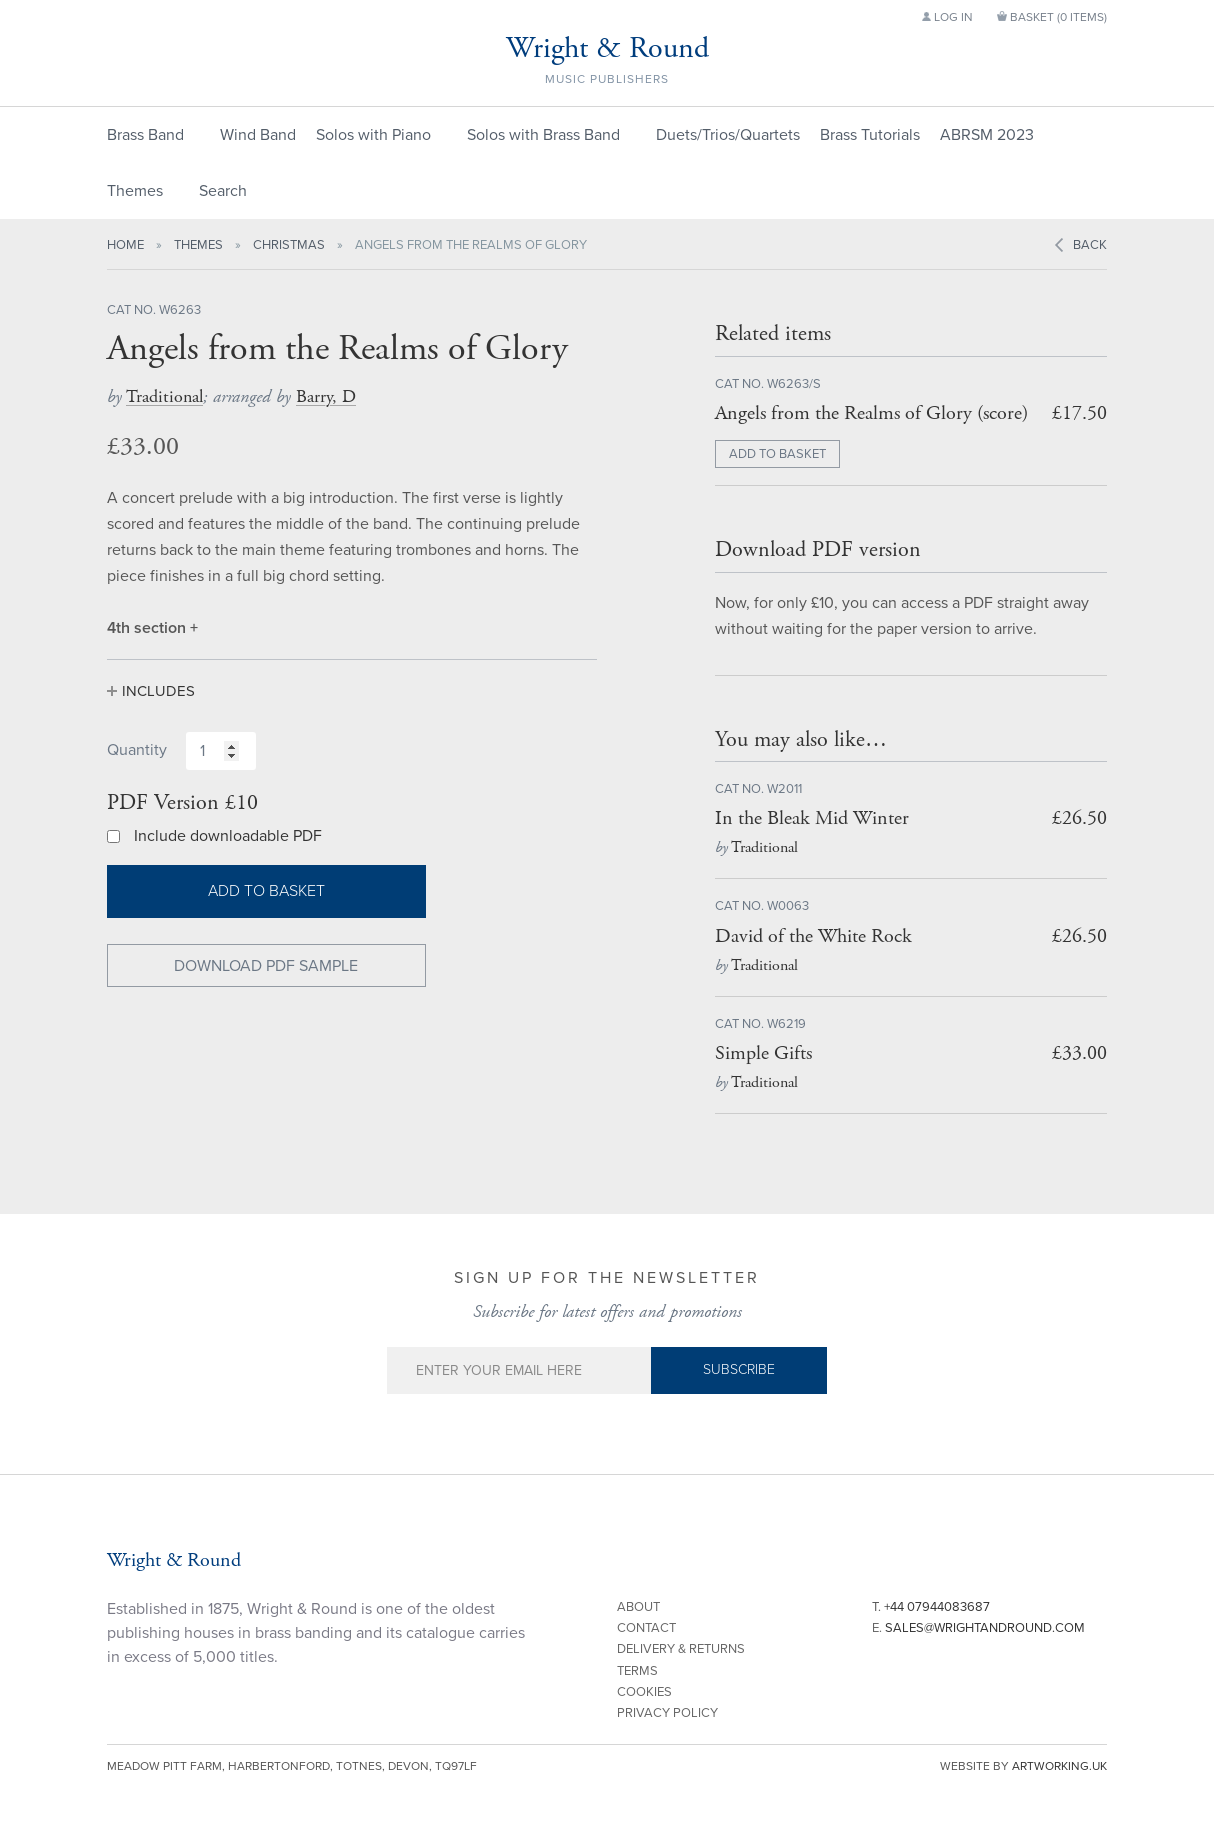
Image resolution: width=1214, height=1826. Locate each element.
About (638, 1607)
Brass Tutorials (870, 135)
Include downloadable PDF (228, 836)
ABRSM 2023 (987, 135)
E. (978, 1628)
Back (1090, 245)
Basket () (1052, 17)
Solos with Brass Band (543, 135)
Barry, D (326, 396)
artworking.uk (1059, 1766)
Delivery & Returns (681, 1649)
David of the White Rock (813, 936)
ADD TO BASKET (777, 454)
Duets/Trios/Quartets (728, 135)
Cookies (644, 1692)
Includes (158, 691)
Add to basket (266, 891)
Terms (637, 1671)
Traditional (164, 396)
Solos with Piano (373, 135)
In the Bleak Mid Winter (812, 818)
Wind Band (258, 135)
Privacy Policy (667, 1713)
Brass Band (145, 135)
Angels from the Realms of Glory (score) (871, 413)
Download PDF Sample (266, 966)
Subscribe (739, 1369)
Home (125, 245)
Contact (646, 1628)
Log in (947, 17)
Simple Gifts (763, 1053)
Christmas (289, 245)
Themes (135, 191)
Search (223, 191)
